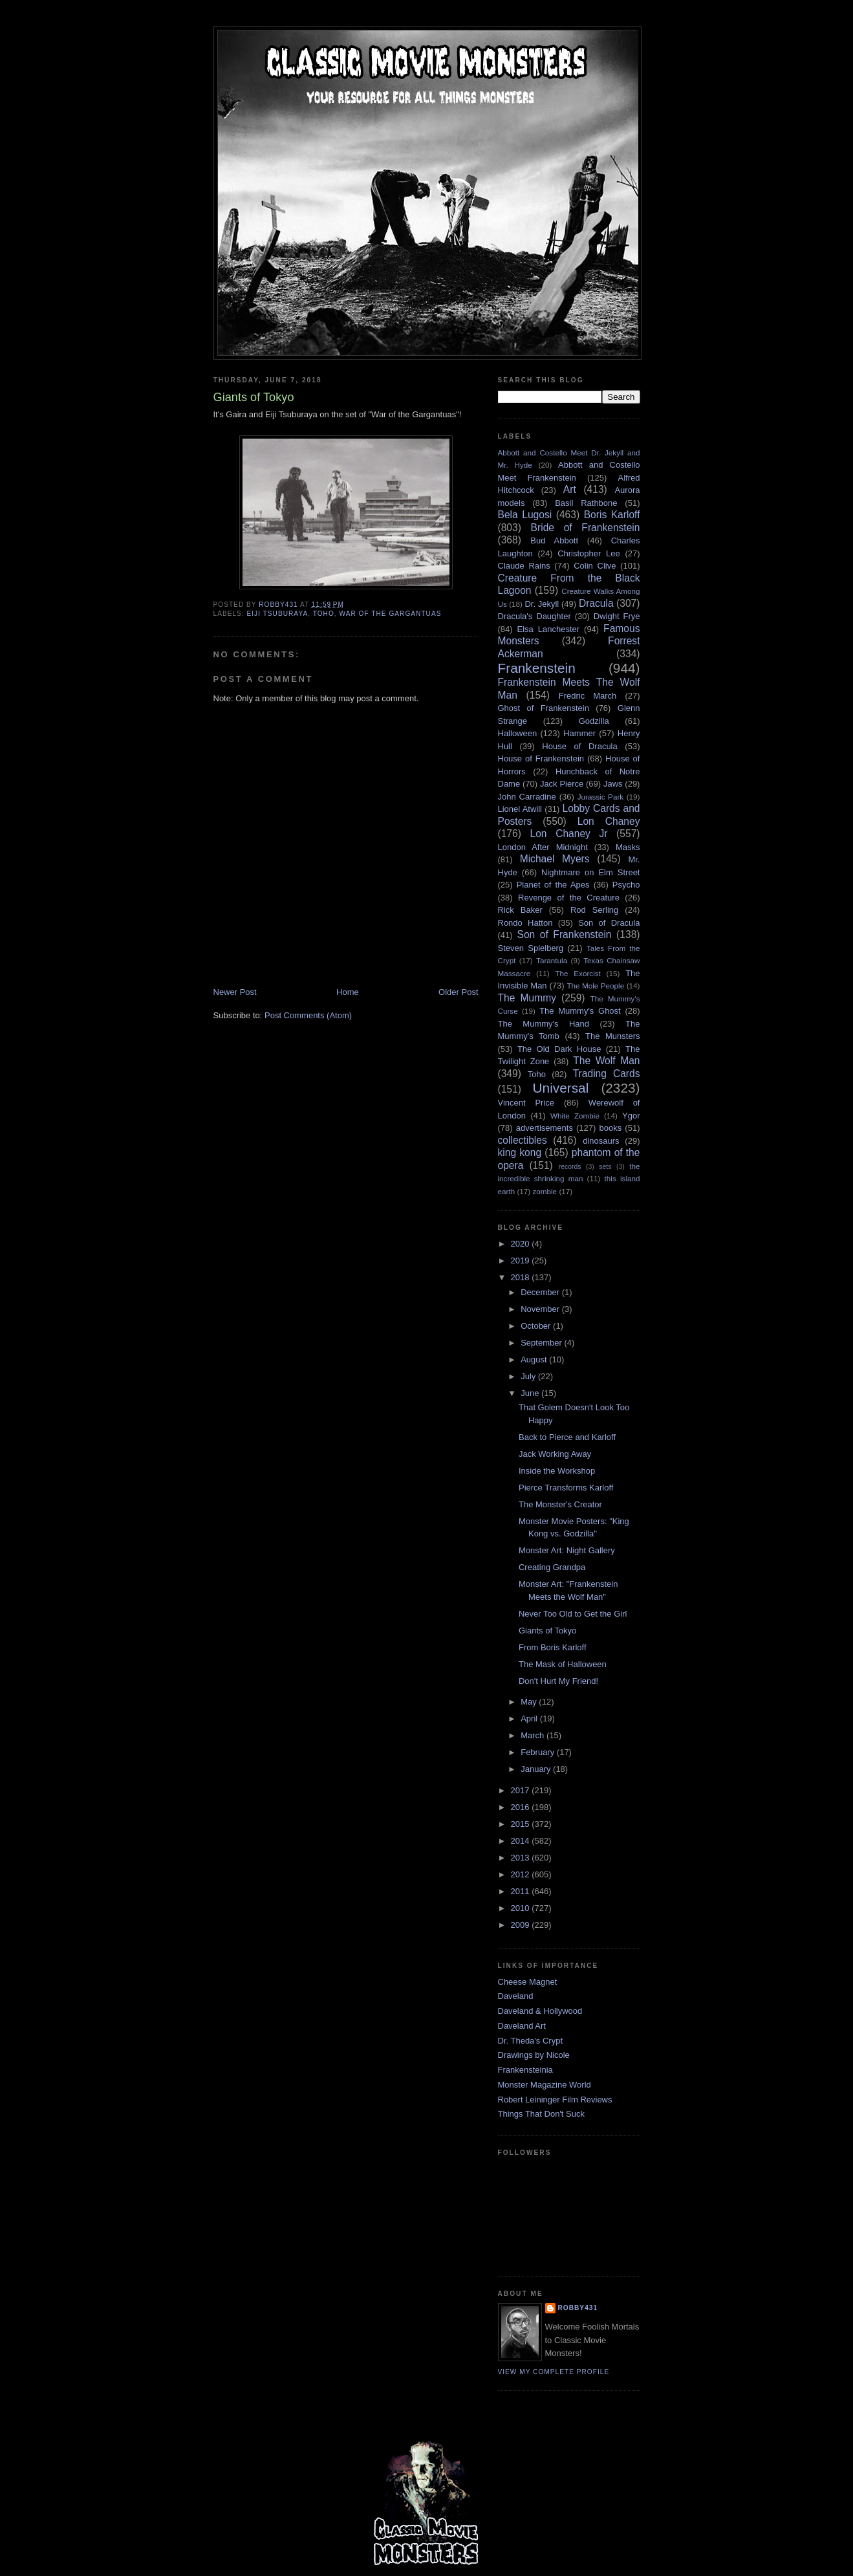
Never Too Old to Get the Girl (573, 1614)
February (539, 1752)
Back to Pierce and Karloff (567, 1437)
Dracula (596, 603)
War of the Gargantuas (390, 613)
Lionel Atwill (520, 809)
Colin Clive (595, 566)
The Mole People (595, 985)
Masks (628, 847)
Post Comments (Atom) (308, 1015)
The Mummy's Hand (544, 1024)
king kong (520, 1152)
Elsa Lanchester (548, 629)
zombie (544, 1191)
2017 (521, 1790)
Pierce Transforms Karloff (566, 1487)
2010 (521, 1908)
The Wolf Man (606, 1060)
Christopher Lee (588, 553)
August (535, 1359)
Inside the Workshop (557, 1471)
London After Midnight (543, 847)
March (533, 1735)
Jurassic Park (600, 796)
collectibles (522, 1140)
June (531, 1393)
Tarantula (551, 960)
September (542, 1343)
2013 (521, 1857)
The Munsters (612, 1036)
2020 (521, 1244)
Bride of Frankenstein (585, 527)
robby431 (578, 2307)
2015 (521, 1824)
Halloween (517, 733)
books (610, 1128)
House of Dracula (579, 746)
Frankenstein (537, 667)
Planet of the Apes (553, 885)
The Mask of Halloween (563, 1664)
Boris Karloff (612, 514)
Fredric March (588, 696)
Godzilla (594, 721)
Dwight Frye (617, 616)
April (530, 1718)
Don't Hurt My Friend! (558, 1681)
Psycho (626, 885)
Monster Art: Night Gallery (567, 1550)
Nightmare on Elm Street (590, 872)
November (541, 1309)
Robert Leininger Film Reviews (555, 2099)
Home (347, 992)
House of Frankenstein (541, 758)
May (530, 1702)
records (570, 1166)
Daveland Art (522, 2026)
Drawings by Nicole (534, 2055)
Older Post (458, 992)
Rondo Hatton (525, 923)
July (529, 1376)
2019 (521, 1260)
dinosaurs (601, 1141)
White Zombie (574, 1115)
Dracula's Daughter (534, 616)
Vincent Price (526, 1103)
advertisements (544, 1128)
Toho (323, 613)
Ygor (631, 1115)
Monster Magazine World (544, 2085)
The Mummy (527, 997)
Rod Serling (594, 910)
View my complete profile (554, 2371)
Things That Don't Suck (541, 2114)
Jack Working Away (555, 1454)
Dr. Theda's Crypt (530, 2041)
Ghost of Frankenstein (543, 708)
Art (569, 489)
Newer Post (235, 992)
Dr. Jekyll (541, 604)
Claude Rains (524, 566)
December (541, 1292)
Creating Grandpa (552, 1567)
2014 (521, 1841)
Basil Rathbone (586, 503)
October (537, 1326)
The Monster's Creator (560, 1504)
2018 (521, 1277)
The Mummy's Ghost (580, 1011)
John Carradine (527, 797)
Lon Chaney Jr (569, 833)
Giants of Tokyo (547, 1630)
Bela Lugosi (525, 514)
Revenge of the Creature (569, 897)
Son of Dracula (609, 923)
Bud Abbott (554, 540)
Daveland (516, 1996)
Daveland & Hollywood (540, 2011)
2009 (521, 1925)
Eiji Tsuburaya (277, 613)
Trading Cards (606, 1073)
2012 (521, 1874)
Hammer (579, 733)
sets (605, 1166)
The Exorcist (577, 973)
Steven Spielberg (531, 948)
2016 (521, 1807)
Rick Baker (520, 910)
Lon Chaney (609, 821)
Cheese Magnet (527, 1982)
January (537, 1769)
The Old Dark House (559, 1049)
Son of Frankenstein (564, 934)
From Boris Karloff (553, 1647)
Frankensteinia (525, 2070)
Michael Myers (555, 858)
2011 (521, 1891)
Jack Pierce (561, 784)
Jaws (613, 784)
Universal (561, 1087)
